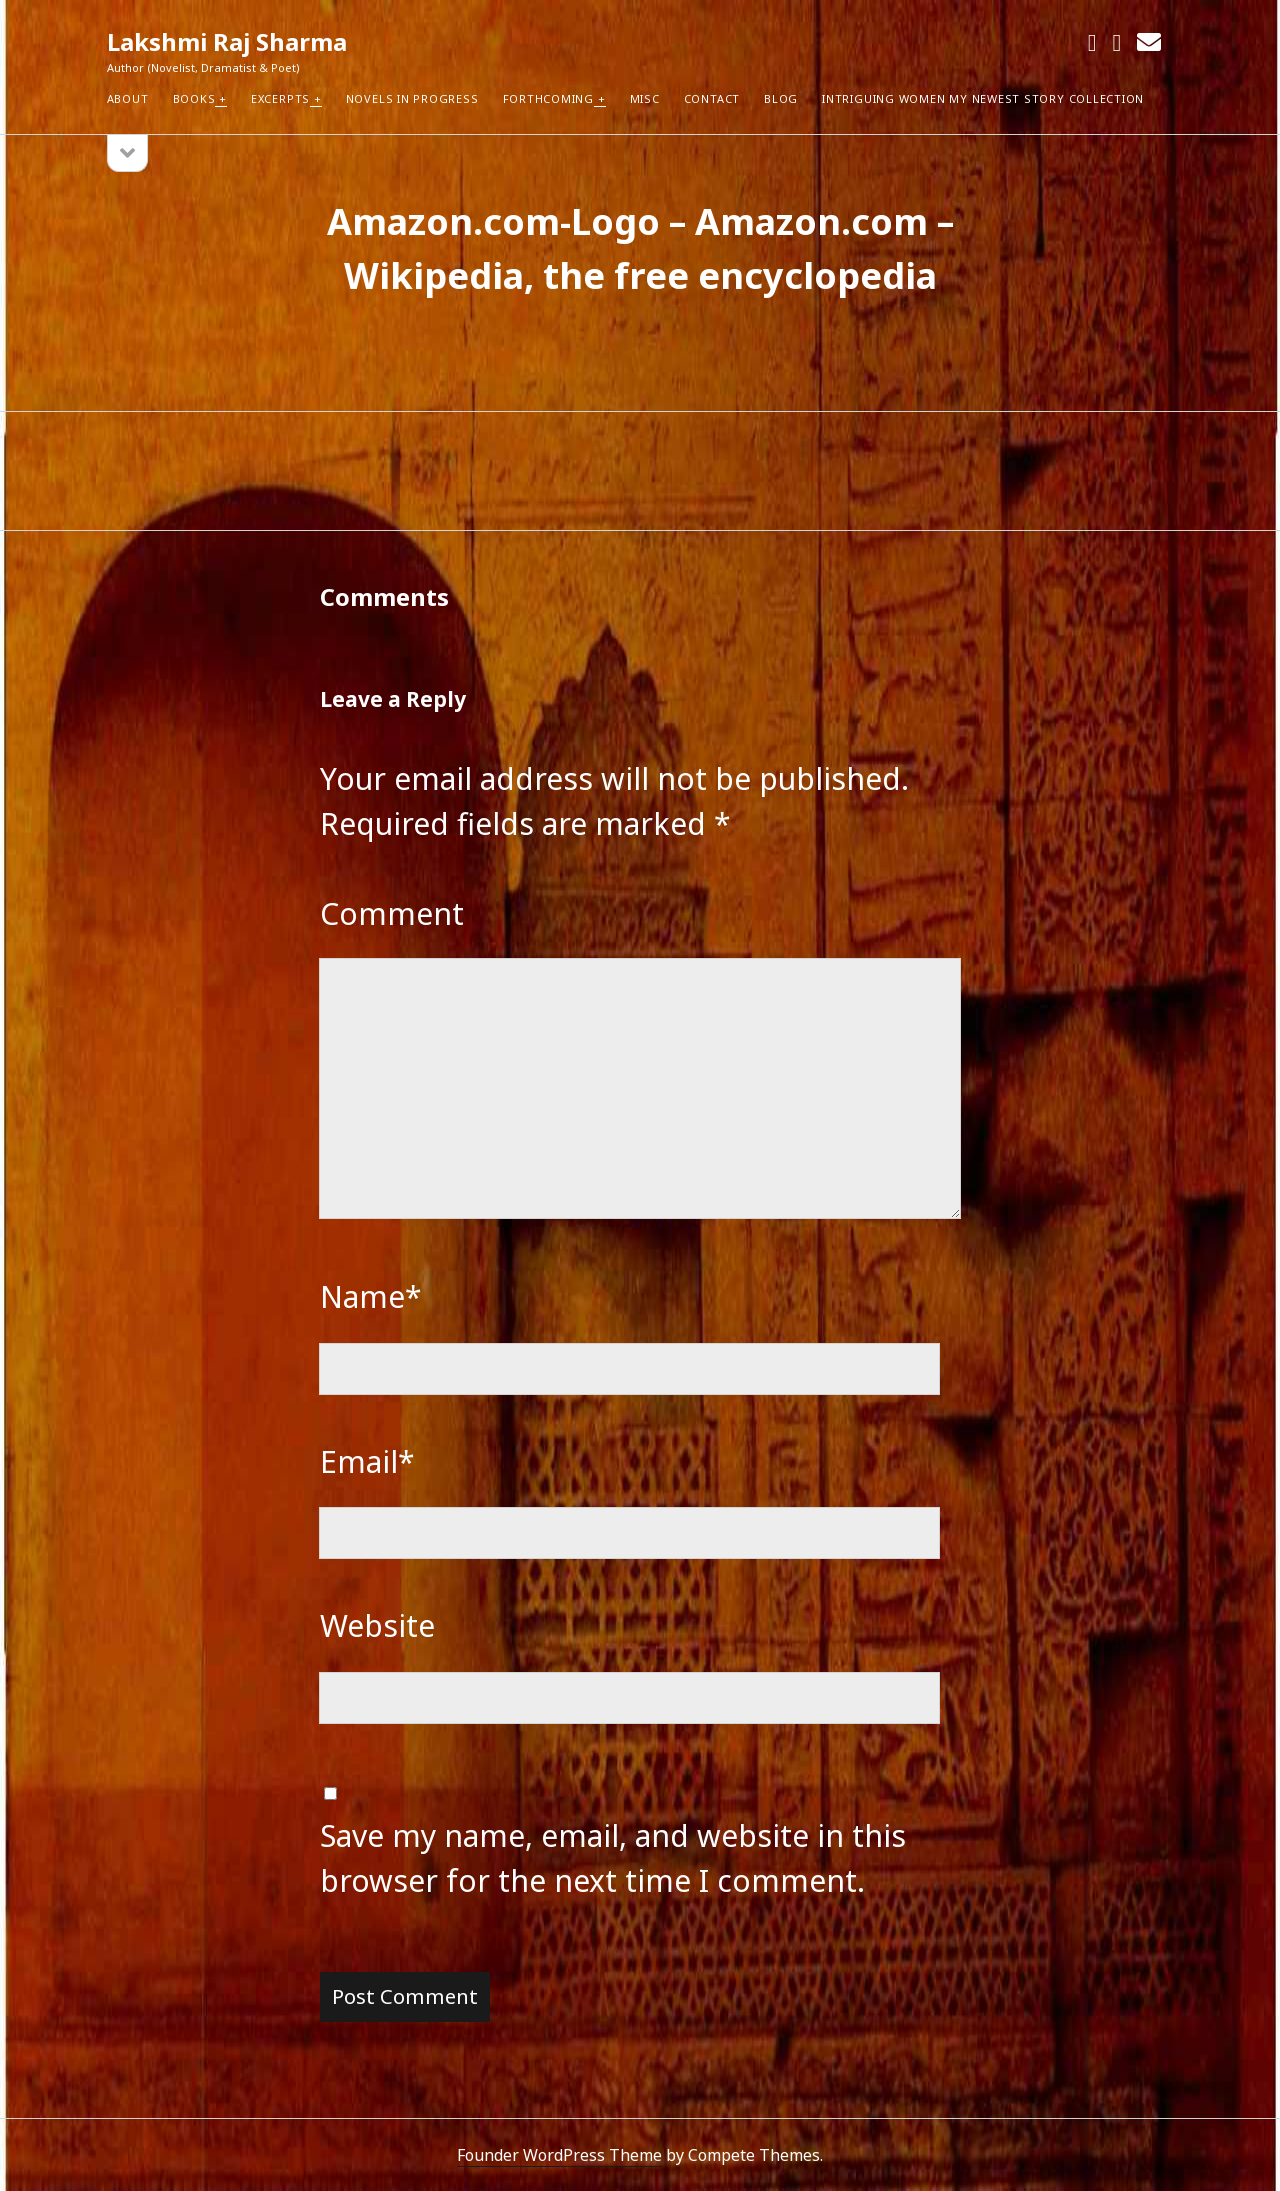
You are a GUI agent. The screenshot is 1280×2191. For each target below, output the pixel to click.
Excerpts (280, 98)
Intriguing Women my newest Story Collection (983, 98)
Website (377, 1625)
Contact (712, 98)
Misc (645, 98)
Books (194, 98)
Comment (392, 913)
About (128, 98)
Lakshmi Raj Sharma (227, 41)
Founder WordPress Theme (559, 2155)
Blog (781, 98)
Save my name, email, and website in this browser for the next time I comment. (613, 1858)
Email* (367, 1461)
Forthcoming (548, 98)
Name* (371, 1296)
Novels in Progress (412, 98)
